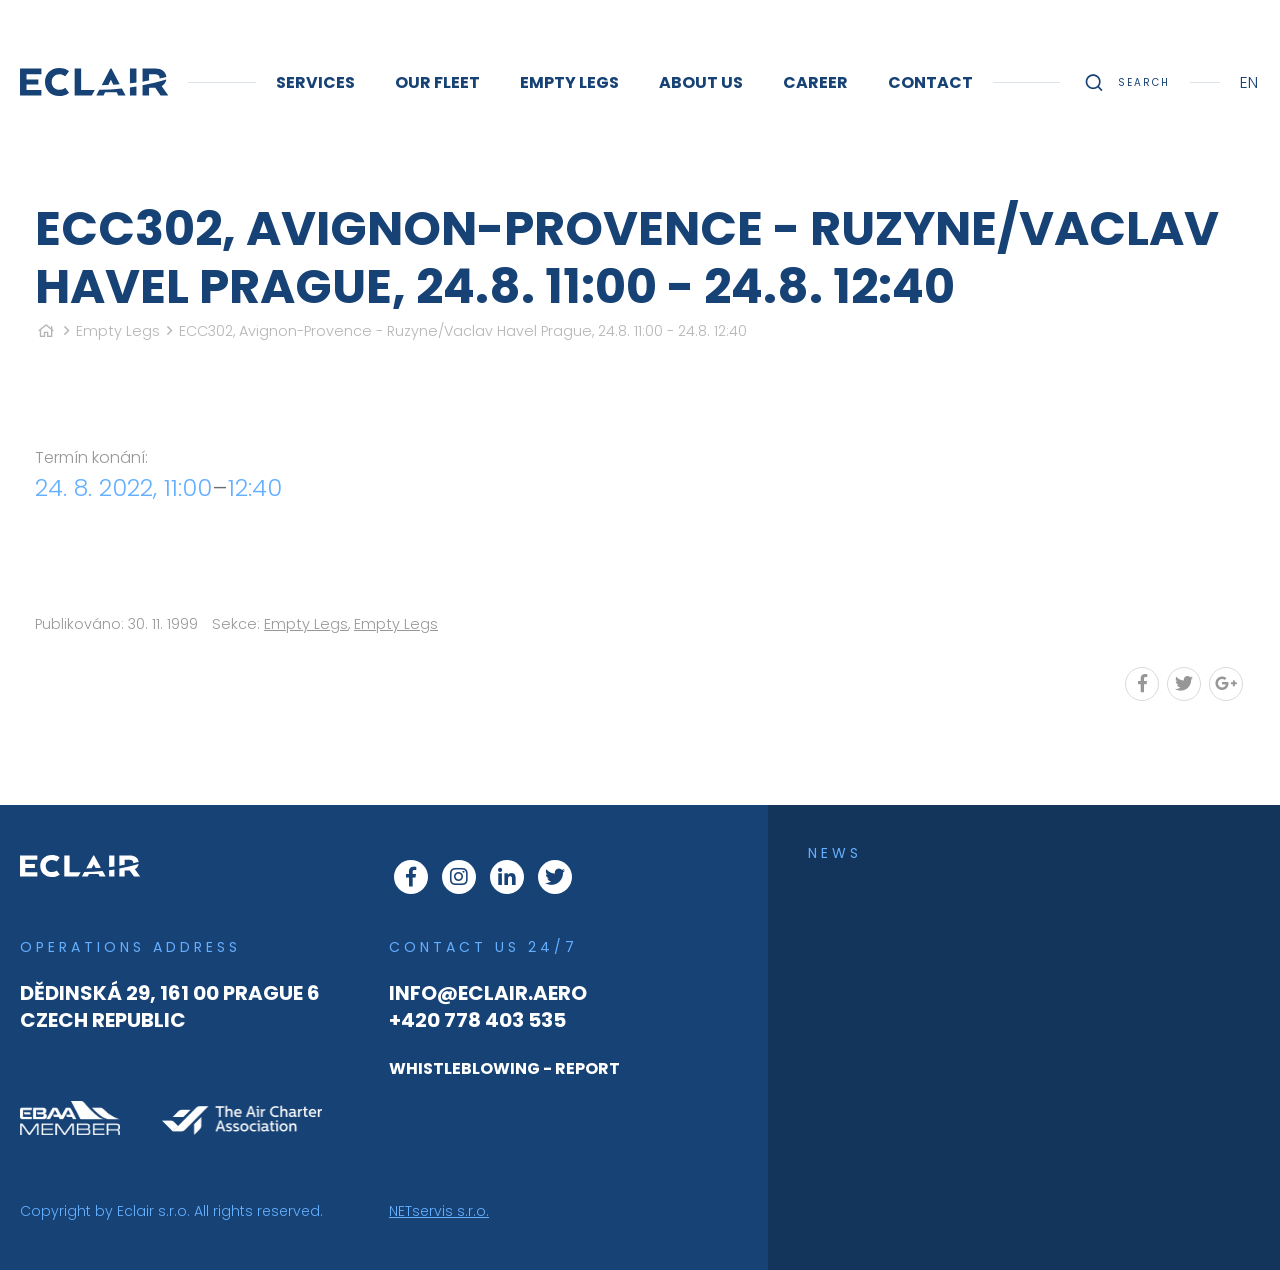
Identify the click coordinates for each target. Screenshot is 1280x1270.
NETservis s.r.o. (439, 1211)
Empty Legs (118, 331)
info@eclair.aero (488, 993)
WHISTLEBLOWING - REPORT (504, 1068)
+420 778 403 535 (477, 1020)
